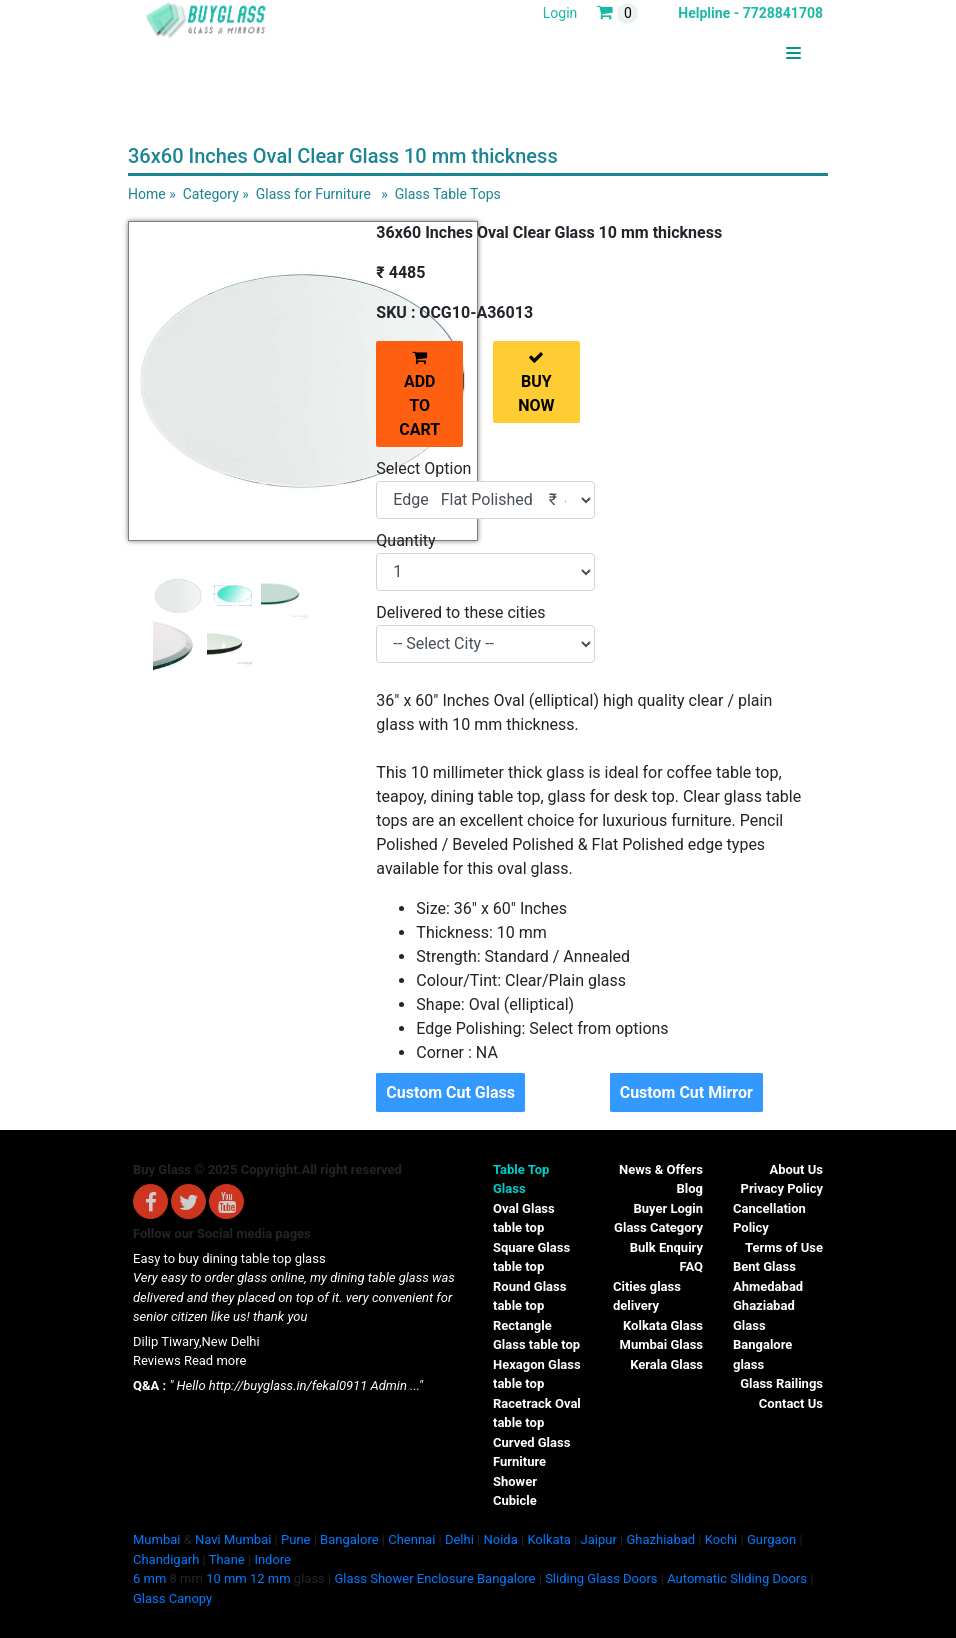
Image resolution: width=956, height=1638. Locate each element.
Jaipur (599, 1539)
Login (560, 13)
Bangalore (349, 1539)
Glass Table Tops (448, 194)
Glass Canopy (172, 1598)
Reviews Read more (189, 1360)
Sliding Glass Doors (601, 1578)
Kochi (721, 1539)
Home (147, 194)
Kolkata (549, 1539)
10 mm (226, 1578)
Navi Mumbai (233, 1539)
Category (211, 194)
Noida (500, 1539)
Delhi (459, 1539)
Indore (272, 1559)
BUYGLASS (752, 53)
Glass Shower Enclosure (403, 1578)
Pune (295, 1539)
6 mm (149, 1578)
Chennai (411, 1539)
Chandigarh (166, 1559)
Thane (227, 1559)
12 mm (270, 1578)
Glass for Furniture (313, 194)
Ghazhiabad (660, 1539)
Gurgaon (771, 1539)
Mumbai (156, 1539)
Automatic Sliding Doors (737, 1578)
